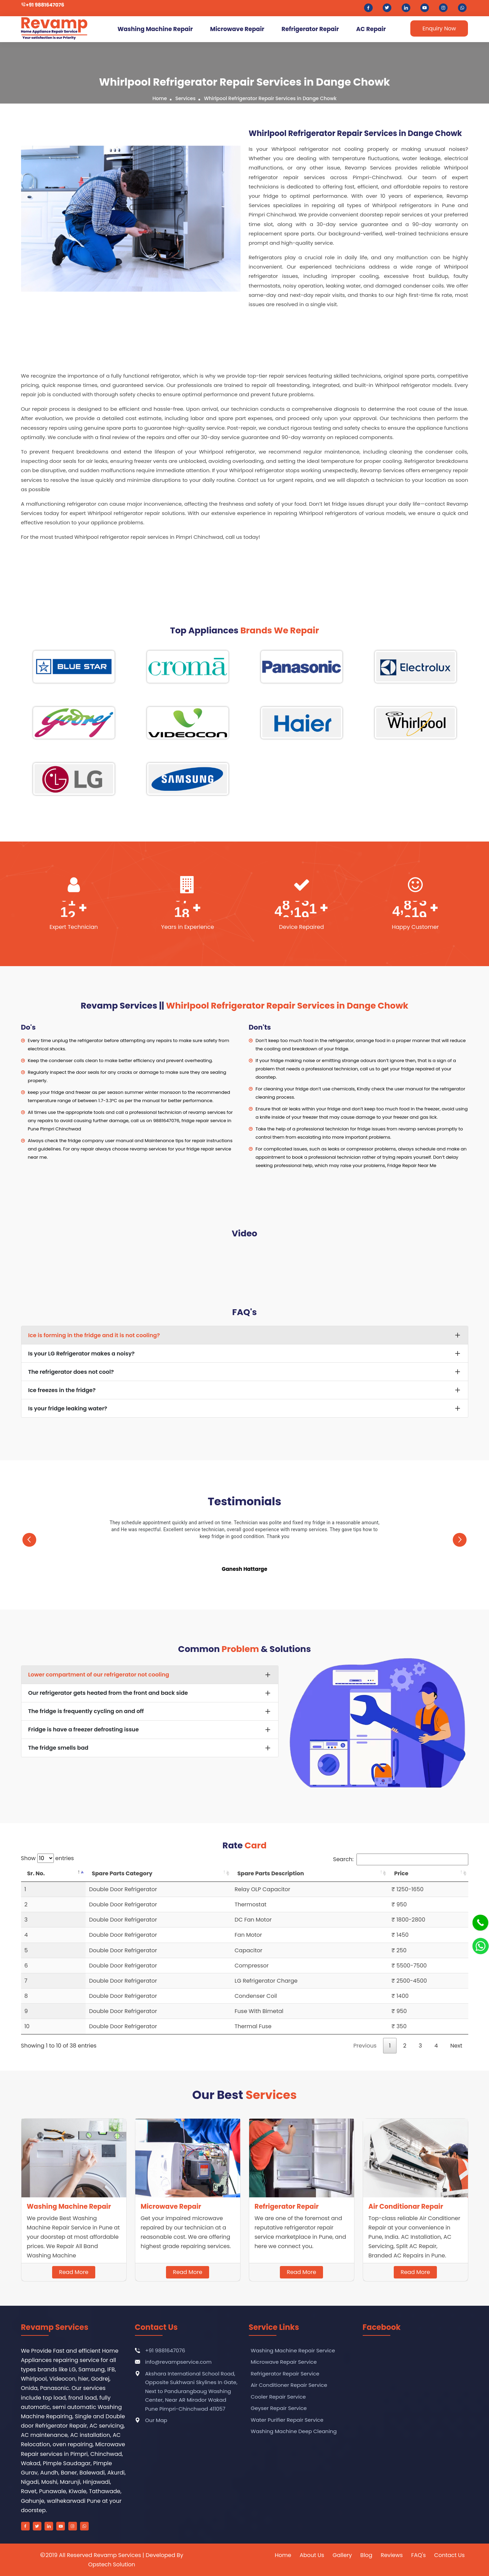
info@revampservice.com (178, 2361)
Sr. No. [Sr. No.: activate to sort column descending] (36, 1873)
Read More (73, 2272)
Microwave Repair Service (283, 2361)
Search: (400, 1859)
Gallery (342, 2555)
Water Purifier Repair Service (286, 2419)
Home (160, 98)
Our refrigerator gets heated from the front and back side (108, 1693)
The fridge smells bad (58, 1748)
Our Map (156, 2420)
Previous (364, 2046)
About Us (312, 2555)
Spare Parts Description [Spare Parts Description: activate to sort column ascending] (270, 1873)
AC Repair (371, 29)
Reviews (392, 2555)
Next (456, 2046)
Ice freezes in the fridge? (62, 1390)
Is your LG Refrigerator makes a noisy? (81, 1354)
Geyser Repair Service (278, 2408)
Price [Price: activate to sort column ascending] (401, 1873)
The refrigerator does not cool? (71, 1372)
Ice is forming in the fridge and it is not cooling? (94, 1335)
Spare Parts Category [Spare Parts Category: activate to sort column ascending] (122, 1873)
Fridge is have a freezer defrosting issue (83, 1729)
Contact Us (449, 2555)
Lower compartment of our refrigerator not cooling (98, 1675)
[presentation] (30, 1538)
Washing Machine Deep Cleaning (293, 2431)
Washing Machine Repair (155, 29)
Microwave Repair (237, 29)
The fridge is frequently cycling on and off (86, 1711)
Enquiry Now (439, 28)
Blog (366, 2555)
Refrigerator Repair (310, 29)
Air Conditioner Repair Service (288, 2385)
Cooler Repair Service (278, 2396)
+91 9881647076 (44, 4)
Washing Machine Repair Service (292, 2350)
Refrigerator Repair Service (285, 2373)
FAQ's (418, 2555)
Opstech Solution (111, 2564)
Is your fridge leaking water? (67, 1408)
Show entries (47, 1858)
